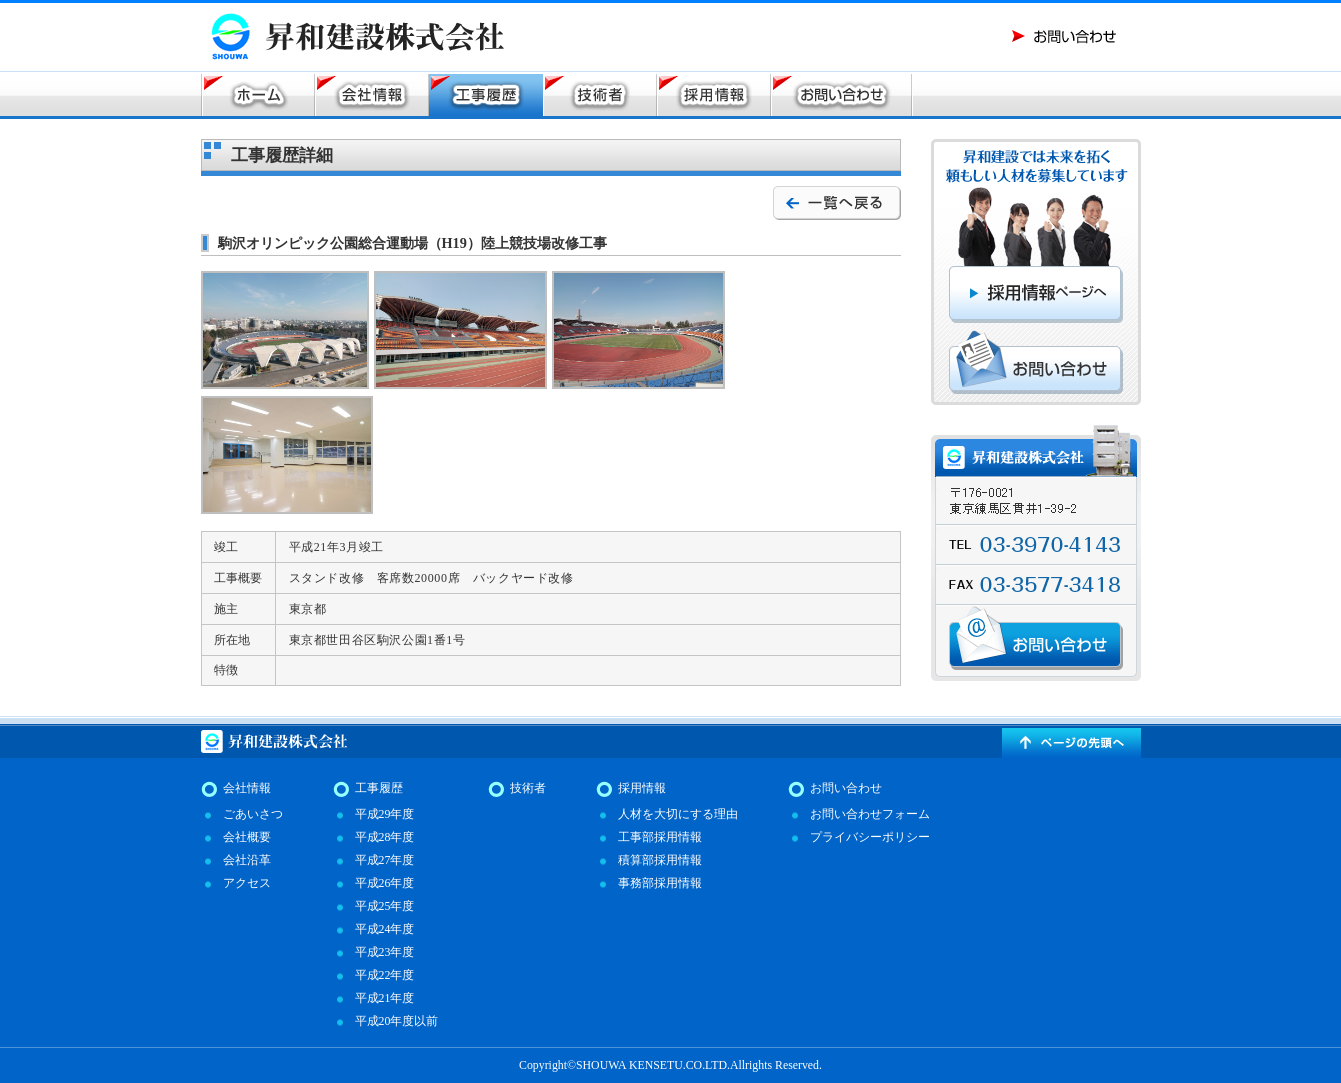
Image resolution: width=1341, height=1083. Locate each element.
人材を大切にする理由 (678, 814)
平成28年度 (385, 837)
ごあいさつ (253, 814)
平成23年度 (385, 952)
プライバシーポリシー (870, 837)
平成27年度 (385, 860)
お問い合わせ (846, 788)
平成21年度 (385, 998)
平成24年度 (385, 929)
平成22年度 (385, 975)
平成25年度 (385, 906)
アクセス (247, 883)
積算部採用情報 (660, 860)
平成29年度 (385, 814)
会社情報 (247, 788)
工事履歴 (379, 788)
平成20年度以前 (397, 1021)
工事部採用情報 (660, 837)
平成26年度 (385, 883)
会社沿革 (247, 860)
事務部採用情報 (660, 883)
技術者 (528, 788)
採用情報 (642, 788)
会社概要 (247, 837)
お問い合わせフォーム (870, 814)
